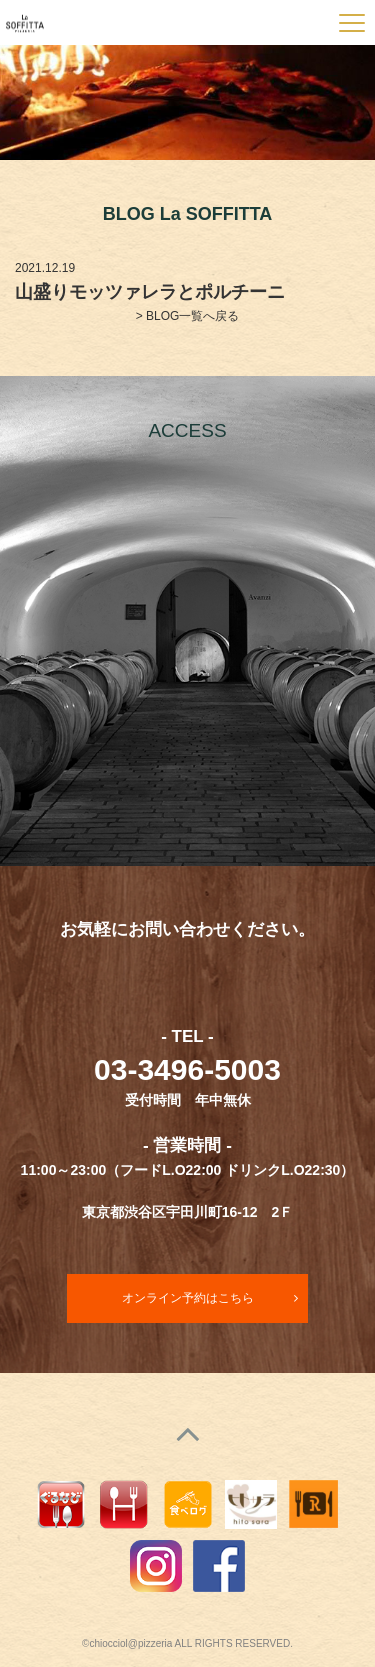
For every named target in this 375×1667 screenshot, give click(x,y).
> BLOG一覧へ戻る (188, 316)
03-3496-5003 (187, 1069)
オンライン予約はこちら (188, 1298)
